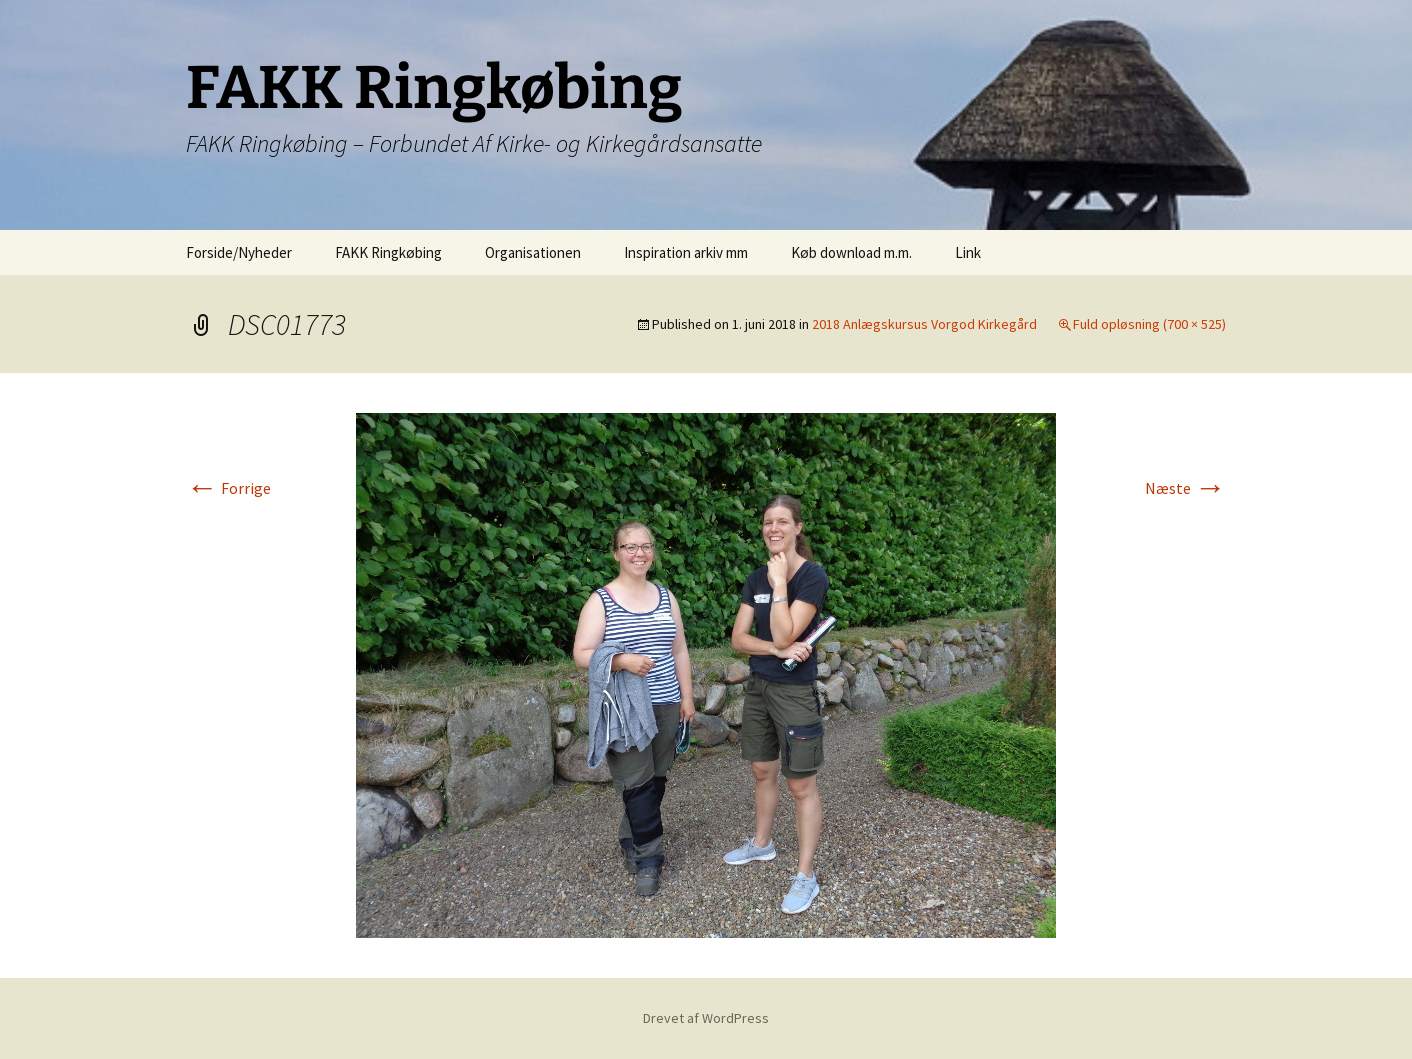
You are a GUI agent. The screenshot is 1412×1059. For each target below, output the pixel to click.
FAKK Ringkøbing (388, 252)
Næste (1185, 488)
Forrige (228, 488)
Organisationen (533, 252)
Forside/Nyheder (239, 252)
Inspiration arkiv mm (686, 252)
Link (968, 252)
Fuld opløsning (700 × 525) (1149, 324)
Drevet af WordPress (706, 1018)
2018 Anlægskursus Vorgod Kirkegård (924, 324)
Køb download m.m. (851, 252)
